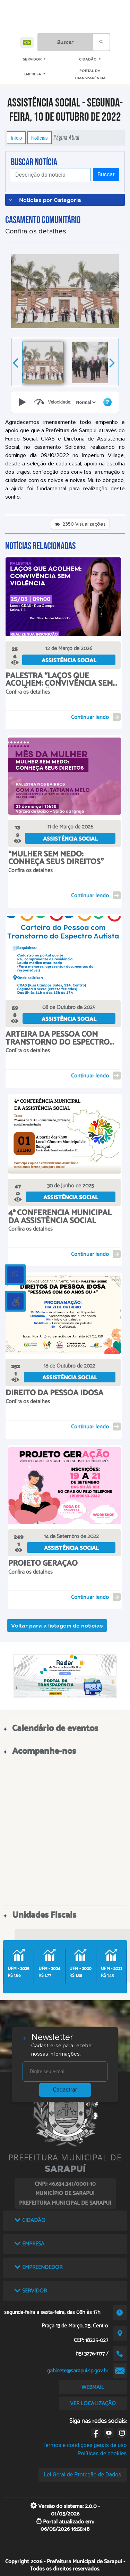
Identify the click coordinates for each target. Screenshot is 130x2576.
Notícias (39, 137)
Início (16, 137)
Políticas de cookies (102, 2453)
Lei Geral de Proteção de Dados (82, 2474)
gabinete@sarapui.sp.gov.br (77, 2370)
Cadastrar (65, 2089)
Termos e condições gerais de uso (85, 2445)
